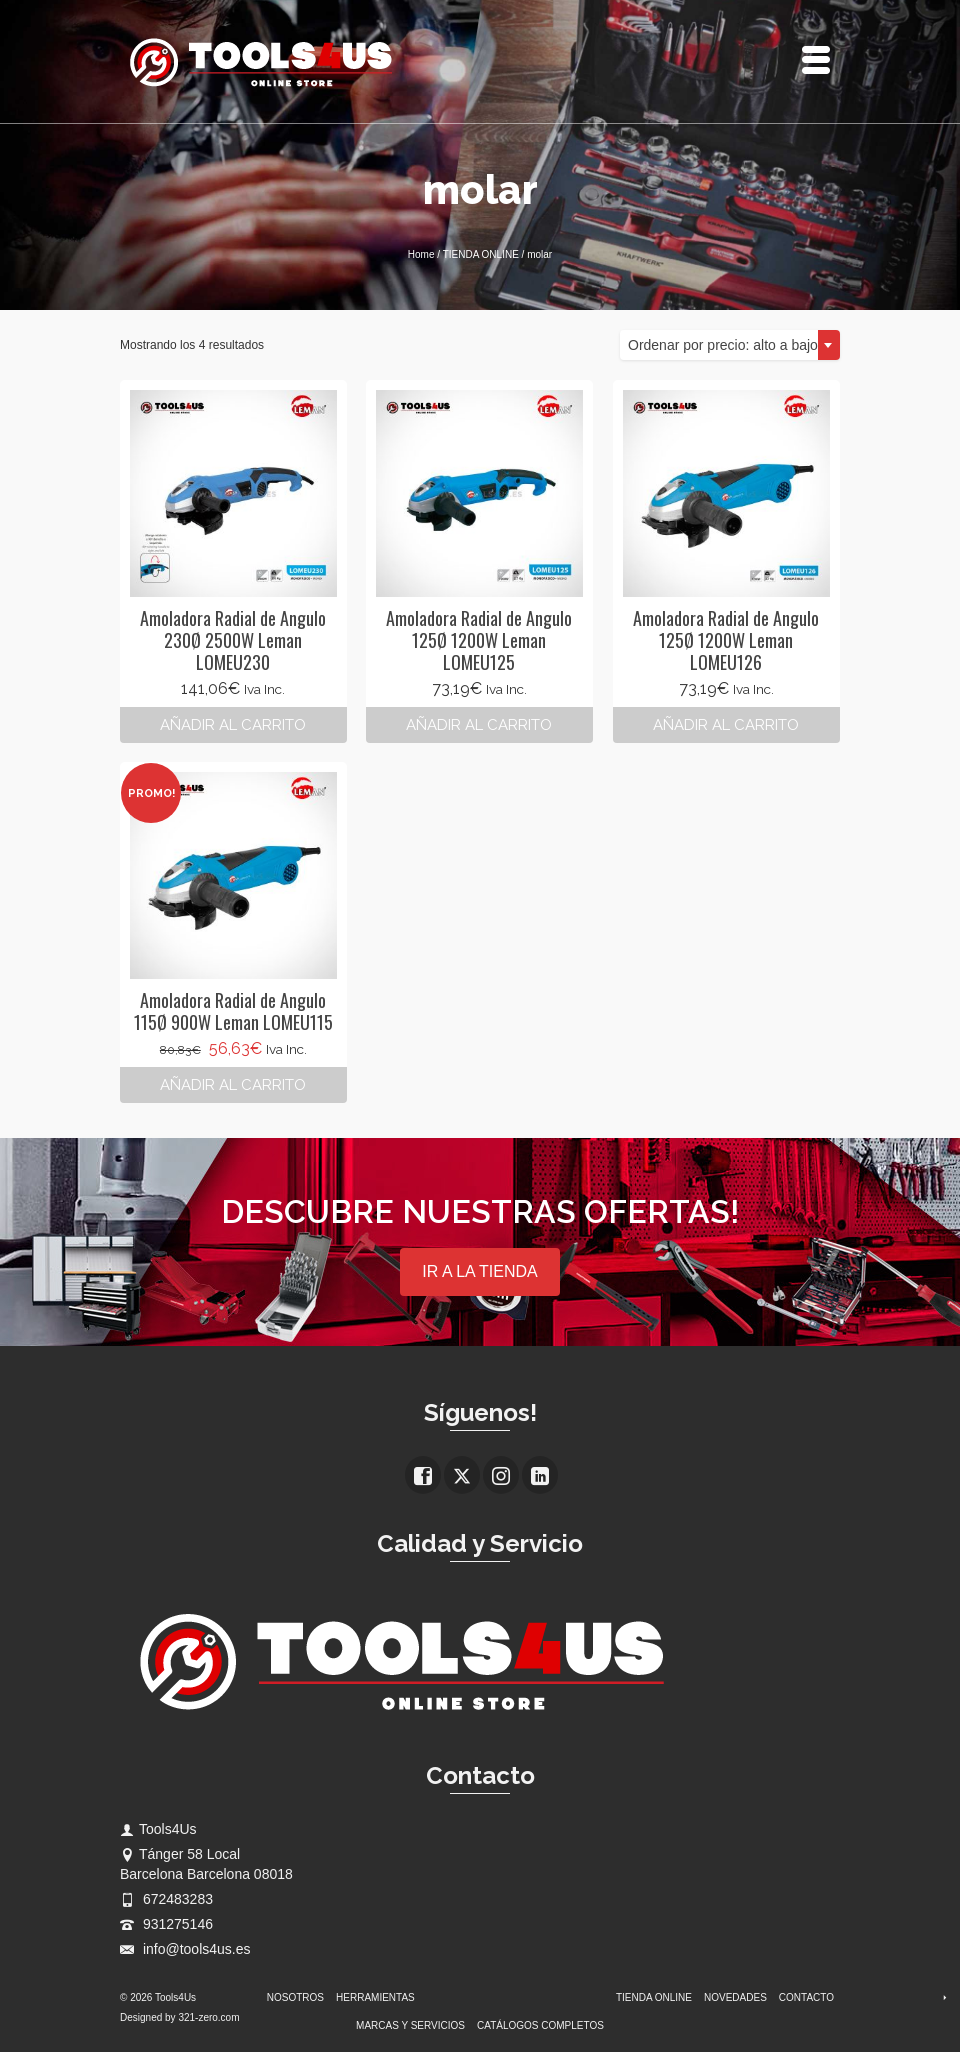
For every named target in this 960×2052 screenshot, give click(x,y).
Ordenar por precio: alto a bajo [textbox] (723, 345)
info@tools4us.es (185, 1949)
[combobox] (730, 345)
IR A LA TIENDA (479, 1271)
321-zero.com (208, 2017)
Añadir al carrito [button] (233, 725)
